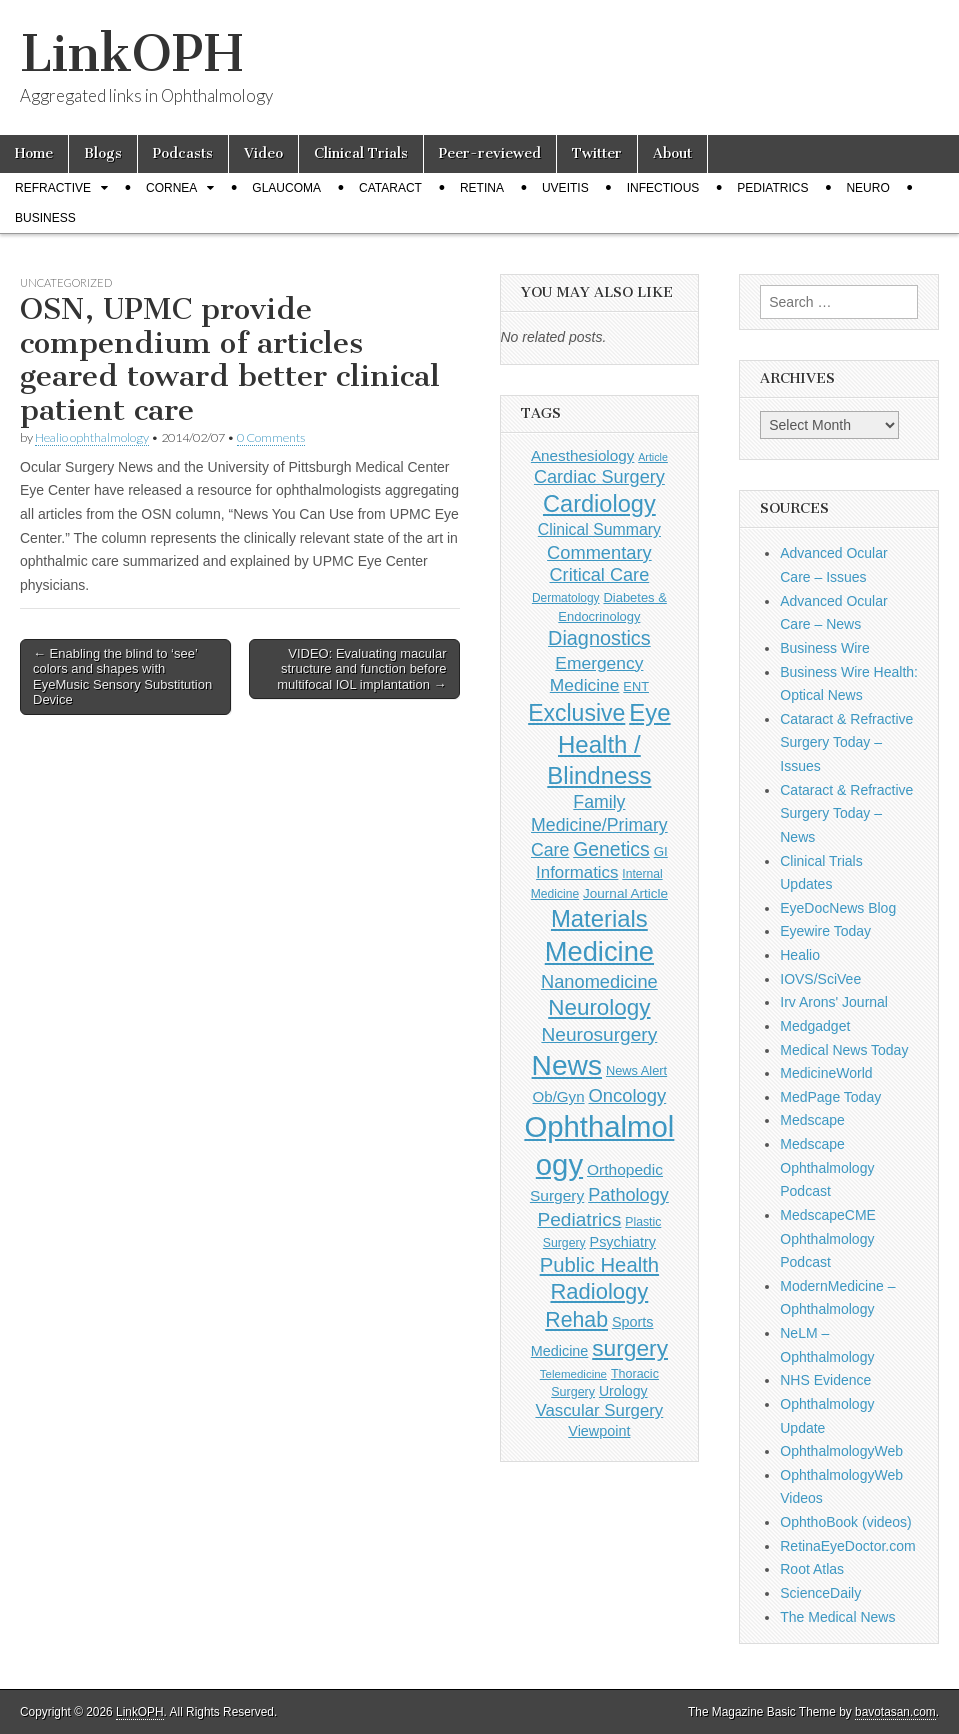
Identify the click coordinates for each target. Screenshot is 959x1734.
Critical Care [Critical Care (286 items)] (600, 575)
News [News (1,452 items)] (567, 1065)
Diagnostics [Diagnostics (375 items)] (599, 638)
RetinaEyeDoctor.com (847, 1546)
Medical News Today (844, 1050)
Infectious (663, 188)
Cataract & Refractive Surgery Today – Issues (846, 742)
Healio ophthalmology (92, 437)
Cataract (390, 188)
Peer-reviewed (490, 153)
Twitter (597, 153)
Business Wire (824, 648)
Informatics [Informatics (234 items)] (577, 872)
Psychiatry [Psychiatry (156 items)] (623, 1242)
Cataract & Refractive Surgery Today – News (846, 813)
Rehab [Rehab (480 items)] (576, 1320)
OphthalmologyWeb (841, 1451)
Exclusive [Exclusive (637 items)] (576, 713)
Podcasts (183, 153)
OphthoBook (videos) (846, 1522)
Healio (800, 955)
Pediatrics (772, 188)
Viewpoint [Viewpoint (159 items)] (599, 1431)
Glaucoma (286, 188)
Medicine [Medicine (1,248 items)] (599, 951)
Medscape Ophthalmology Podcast (827, 1167)
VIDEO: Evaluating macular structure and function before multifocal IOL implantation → (361, 669)
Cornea (171, 188)
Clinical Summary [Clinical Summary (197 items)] (599, 529)
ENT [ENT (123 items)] (636, 686)
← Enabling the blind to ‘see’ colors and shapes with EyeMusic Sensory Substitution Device (122, 677)
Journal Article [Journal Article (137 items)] (625, 893)
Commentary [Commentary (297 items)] (599, 552)
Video (263, 153)
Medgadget (815, 1026)
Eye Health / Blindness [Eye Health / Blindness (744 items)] (608, 744)
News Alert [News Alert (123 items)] (636, 1070)
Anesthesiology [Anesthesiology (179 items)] (582, 455)
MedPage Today (830, 1097)
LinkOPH (131, 53)
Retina (482, 188)
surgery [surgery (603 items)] (630, 1348)
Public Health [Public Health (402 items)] (599, 1265)
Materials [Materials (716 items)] (599, 918)
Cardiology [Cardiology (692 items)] (599, 504)
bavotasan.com (895, 1712)
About (672, 153)
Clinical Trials (361, 153)
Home (34, 153)
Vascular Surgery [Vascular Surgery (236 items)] (599, 1410)
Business (45, 218)
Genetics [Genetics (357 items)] (611, 849)
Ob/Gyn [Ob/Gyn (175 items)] (559, 1096)
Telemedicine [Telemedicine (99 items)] (573, 1374)
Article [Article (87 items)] (653, 457)
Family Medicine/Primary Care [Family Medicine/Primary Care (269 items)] (599, 826)
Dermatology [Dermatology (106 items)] (566, 598)
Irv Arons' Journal (834, 1002)
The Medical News (837, 1617)
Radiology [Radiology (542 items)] (599, 1291)
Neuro (867, 188)
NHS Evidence (825, 1380)
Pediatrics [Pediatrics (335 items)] (579, 1219)
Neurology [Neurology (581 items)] (599, 1007)
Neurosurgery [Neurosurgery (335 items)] (599, 1034)
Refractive (53, 188)
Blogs (103, 153)
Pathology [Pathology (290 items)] (628, 1195)
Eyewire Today (825, 931)
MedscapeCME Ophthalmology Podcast (828, 1238)
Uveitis (565, 188)
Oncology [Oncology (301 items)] (627, 1095)
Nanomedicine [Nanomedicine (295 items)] (599, 981)
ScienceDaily (820, 1593)
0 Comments (271, 437)
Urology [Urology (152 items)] (623, 1391)
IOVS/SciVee (820, 979)
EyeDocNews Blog (838, 908)
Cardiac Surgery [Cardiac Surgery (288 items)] (599, 477)
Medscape (812, 1120)
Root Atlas (812, 1569)
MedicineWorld (826, 1073)
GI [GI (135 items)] (661, 851)
